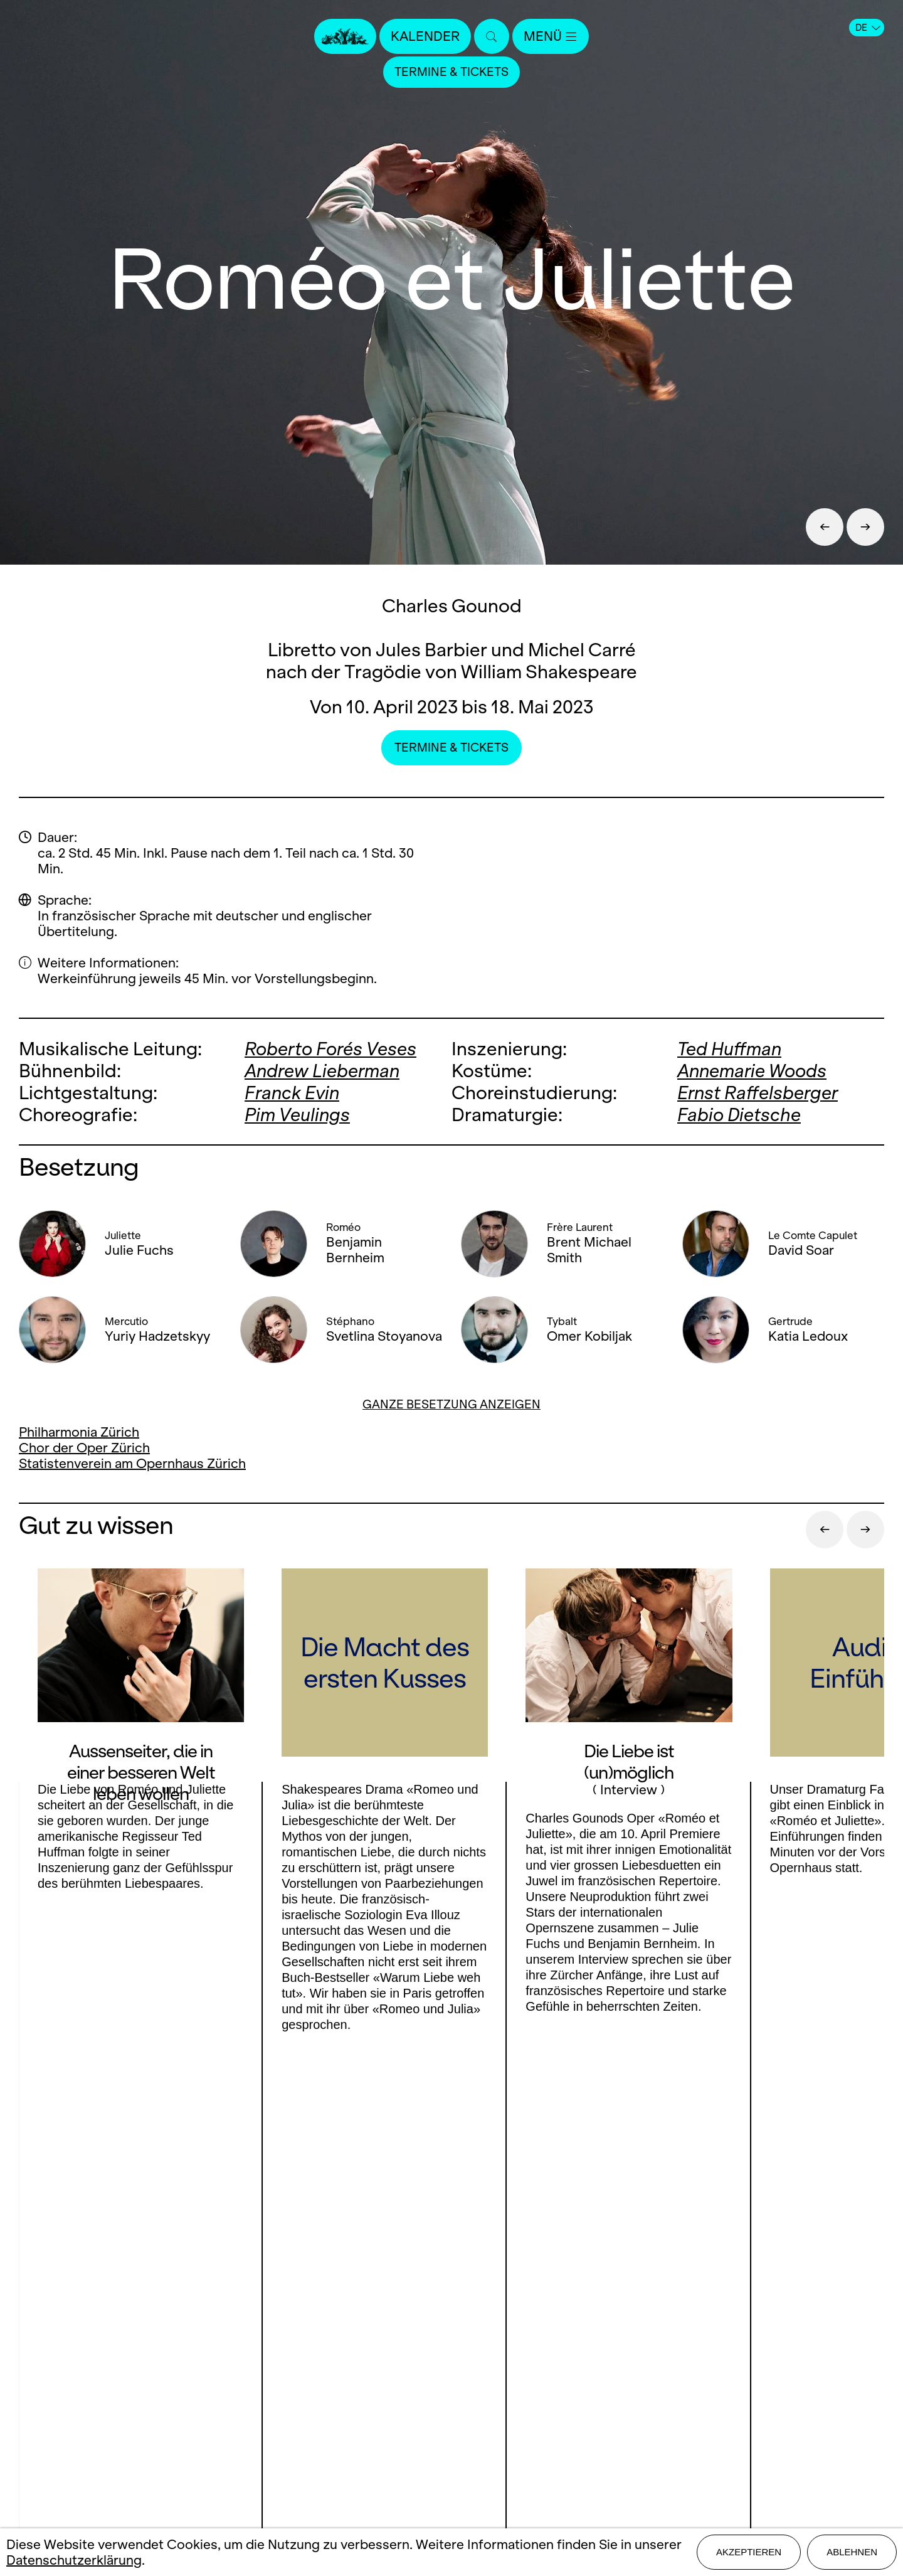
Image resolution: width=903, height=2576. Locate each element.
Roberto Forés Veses (330, 1048)
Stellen (452, 2390)
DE (867, 28)
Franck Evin (292, 1092)
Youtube (229, 2389)
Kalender (425, 36)
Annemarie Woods (751, 1070)
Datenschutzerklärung (74, 2560)
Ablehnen (851, 2552)
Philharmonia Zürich (79, 1432)
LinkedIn (150, 2414)
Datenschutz (451, 2456)
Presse (452, 2368)
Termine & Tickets (451, 71)
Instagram (145, 2389)
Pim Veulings (297, 1114)
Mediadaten (451, 2412)
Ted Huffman (729, 1048)
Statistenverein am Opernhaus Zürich (132, 1463)
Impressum (452, 2434)
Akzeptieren (748, 2552)
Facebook (75, 2389)
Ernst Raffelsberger (757, 1092)
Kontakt (451, 2346)
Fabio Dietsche (739, 1114)
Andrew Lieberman (322, 1070)
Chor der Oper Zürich (84, 1447)
